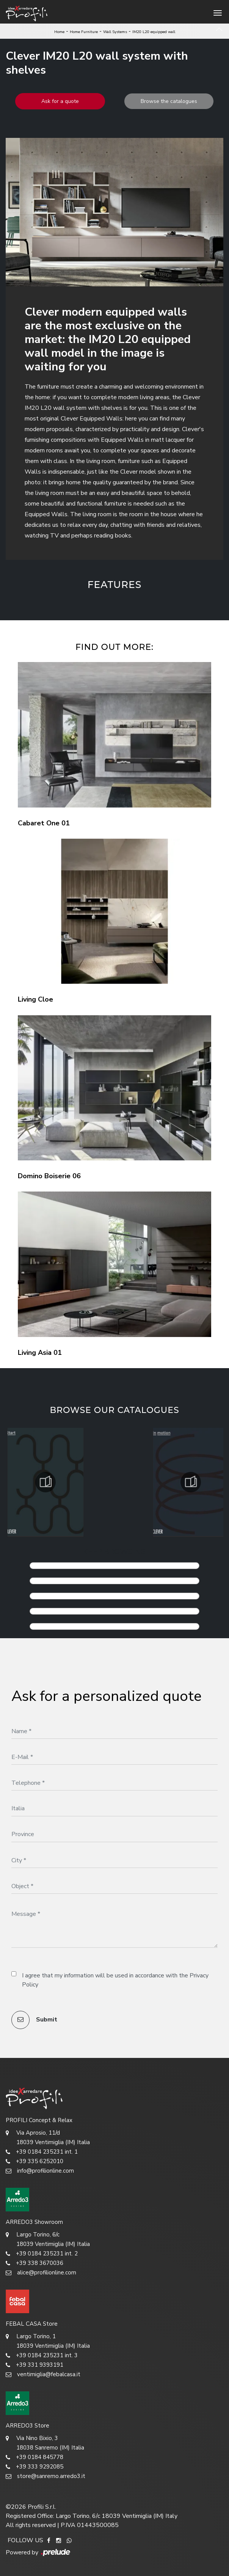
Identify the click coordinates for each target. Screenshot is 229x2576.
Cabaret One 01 (44, 823)
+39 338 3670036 (34, 2263)
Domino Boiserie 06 (49, 1176)
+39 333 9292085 (34, 2467)
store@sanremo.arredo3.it (45, 2476)
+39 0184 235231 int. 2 (42, 2253)
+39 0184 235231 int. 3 (42, 2355)
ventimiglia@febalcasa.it (43, 2374)
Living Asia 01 (40, 1352)
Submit (34, 2020)
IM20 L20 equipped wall (153, 32)
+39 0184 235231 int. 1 (42, 2152)
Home (59, 32)
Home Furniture (84, 32)
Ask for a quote (60, 101)
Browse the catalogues (169, 101)
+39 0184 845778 (34, 2457)
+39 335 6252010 (34, 2161)
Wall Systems (115, 32)
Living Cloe (35, 999)
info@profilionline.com (40, 2171)
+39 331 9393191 (34, 2365)
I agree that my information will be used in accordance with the (115, 1980)
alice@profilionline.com (41, 2272)
